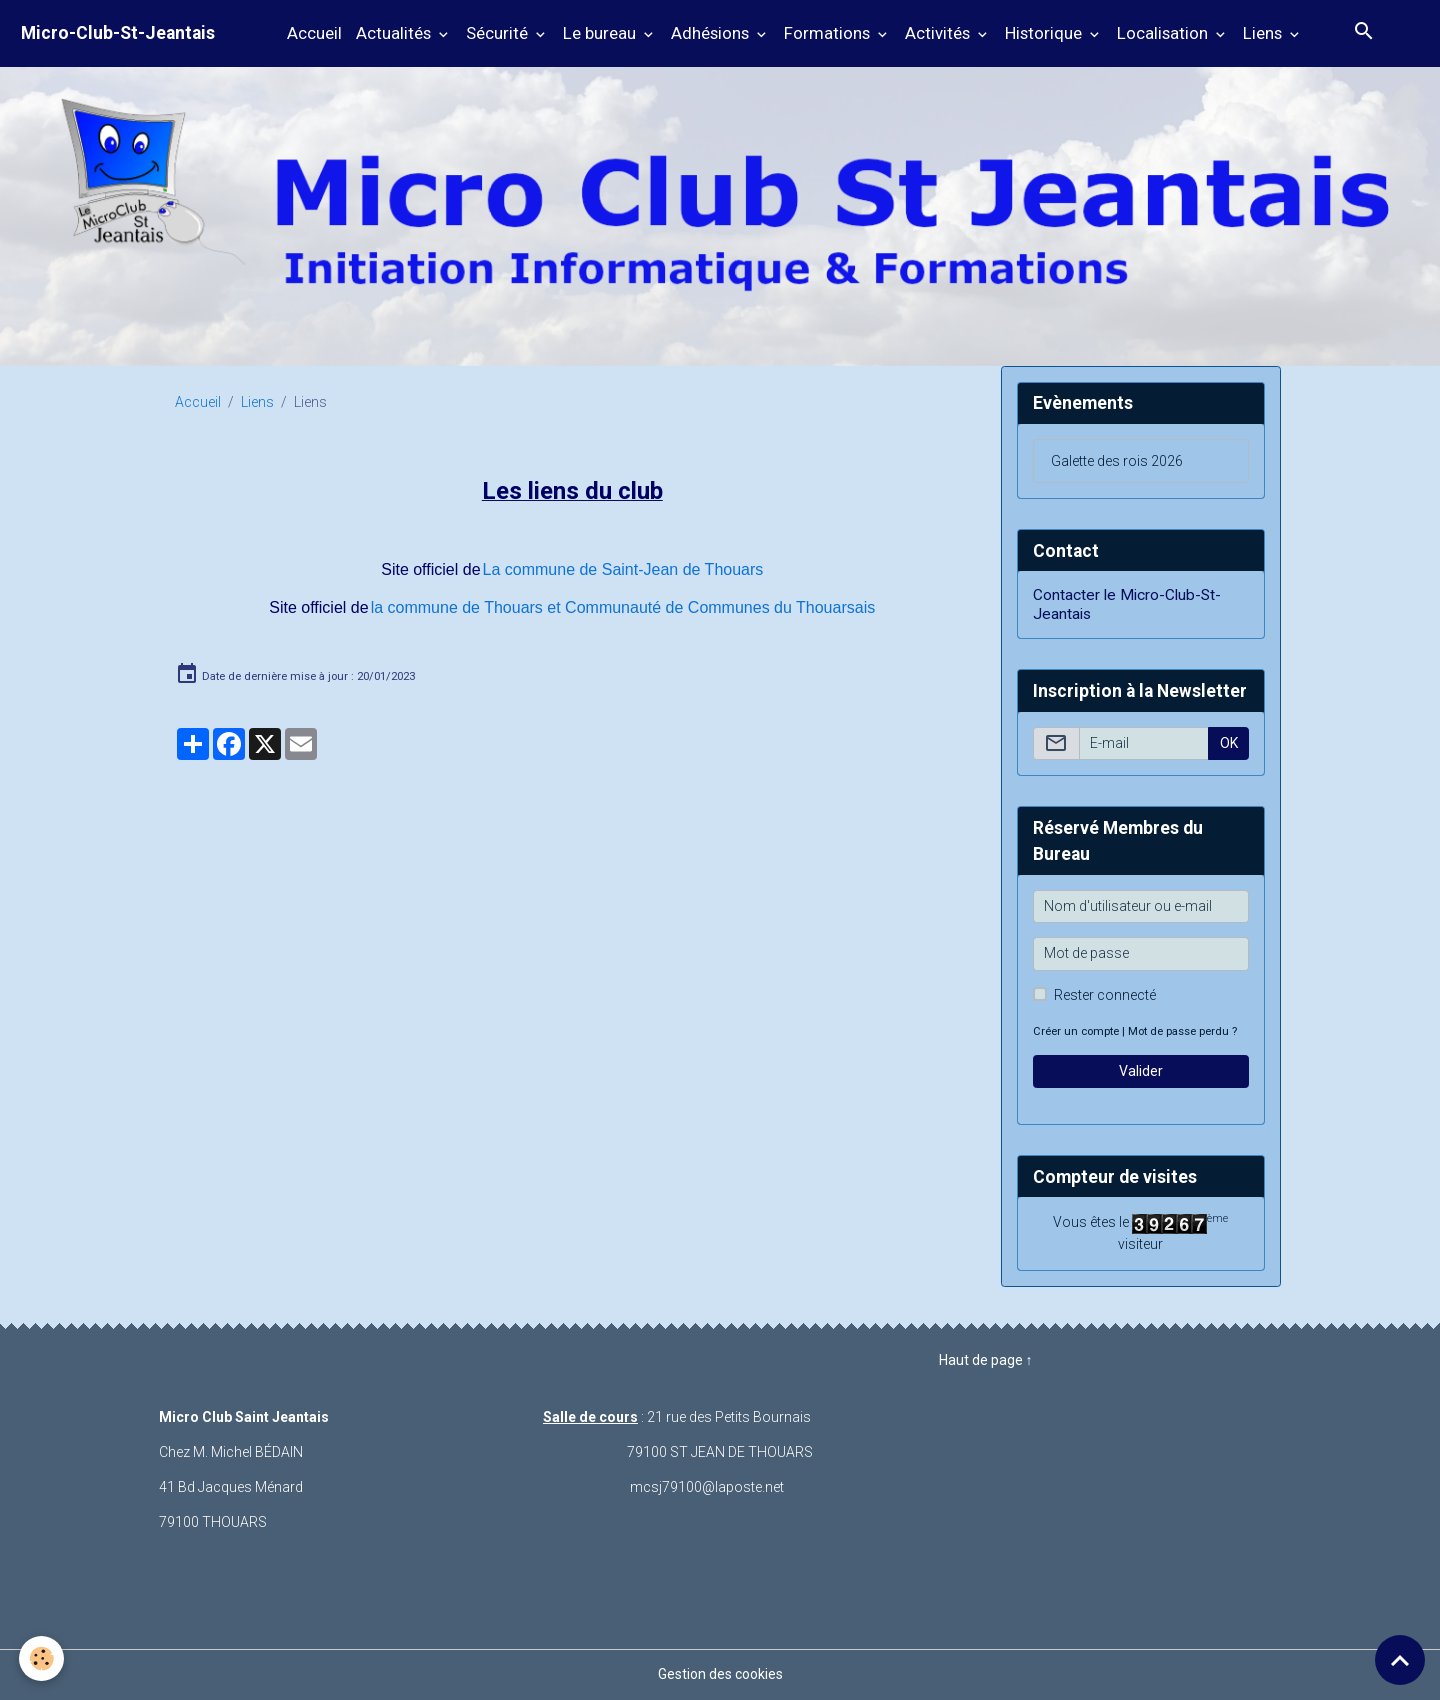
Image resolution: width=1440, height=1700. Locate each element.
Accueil (314, 33)
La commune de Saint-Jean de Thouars (623, 569)
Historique (1045, 33)
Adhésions (712, 33)
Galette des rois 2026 (1117, 461)
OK (1229, 743)
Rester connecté (1105, 995)
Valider (1141, 1071)
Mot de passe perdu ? (1182, 1031)
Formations (829, 33)
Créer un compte (1076, 1031)
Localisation (1164, 33)
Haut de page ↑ (986, 1360)
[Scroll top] (1400, 1660)
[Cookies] (42, 1658)
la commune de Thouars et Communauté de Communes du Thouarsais (623, 607)
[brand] (118, 33)
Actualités (395, 33)
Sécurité (499, 33)
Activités (939, 33)
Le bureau (601, 33)
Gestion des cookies (720, 1674)
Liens (1264, 33)
